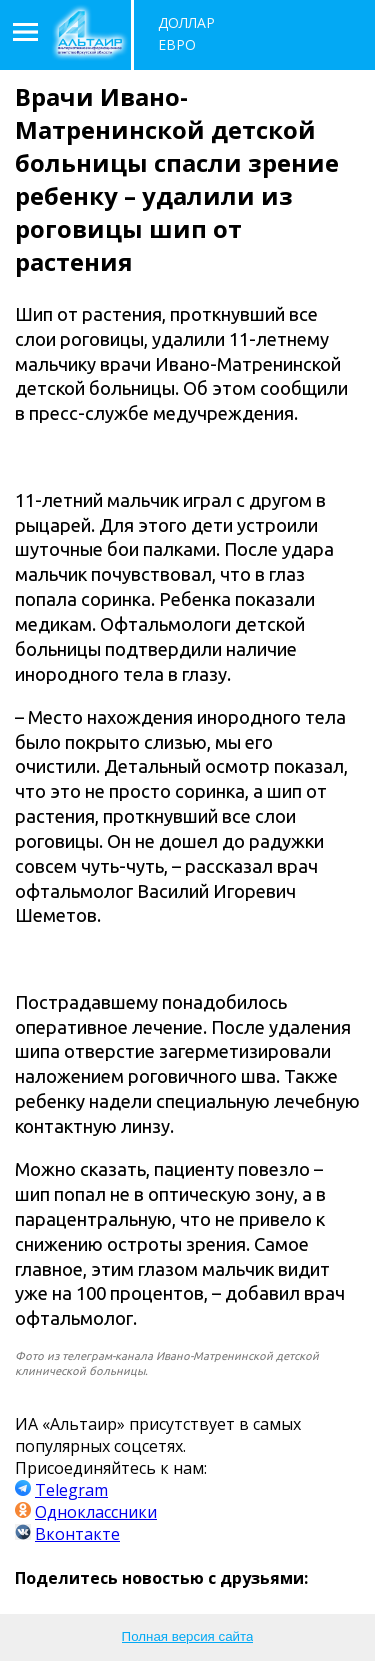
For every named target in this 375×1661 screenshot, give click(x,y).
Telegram (71, 1490)
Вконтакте (77, 1534)
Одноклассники (96, 1512)
